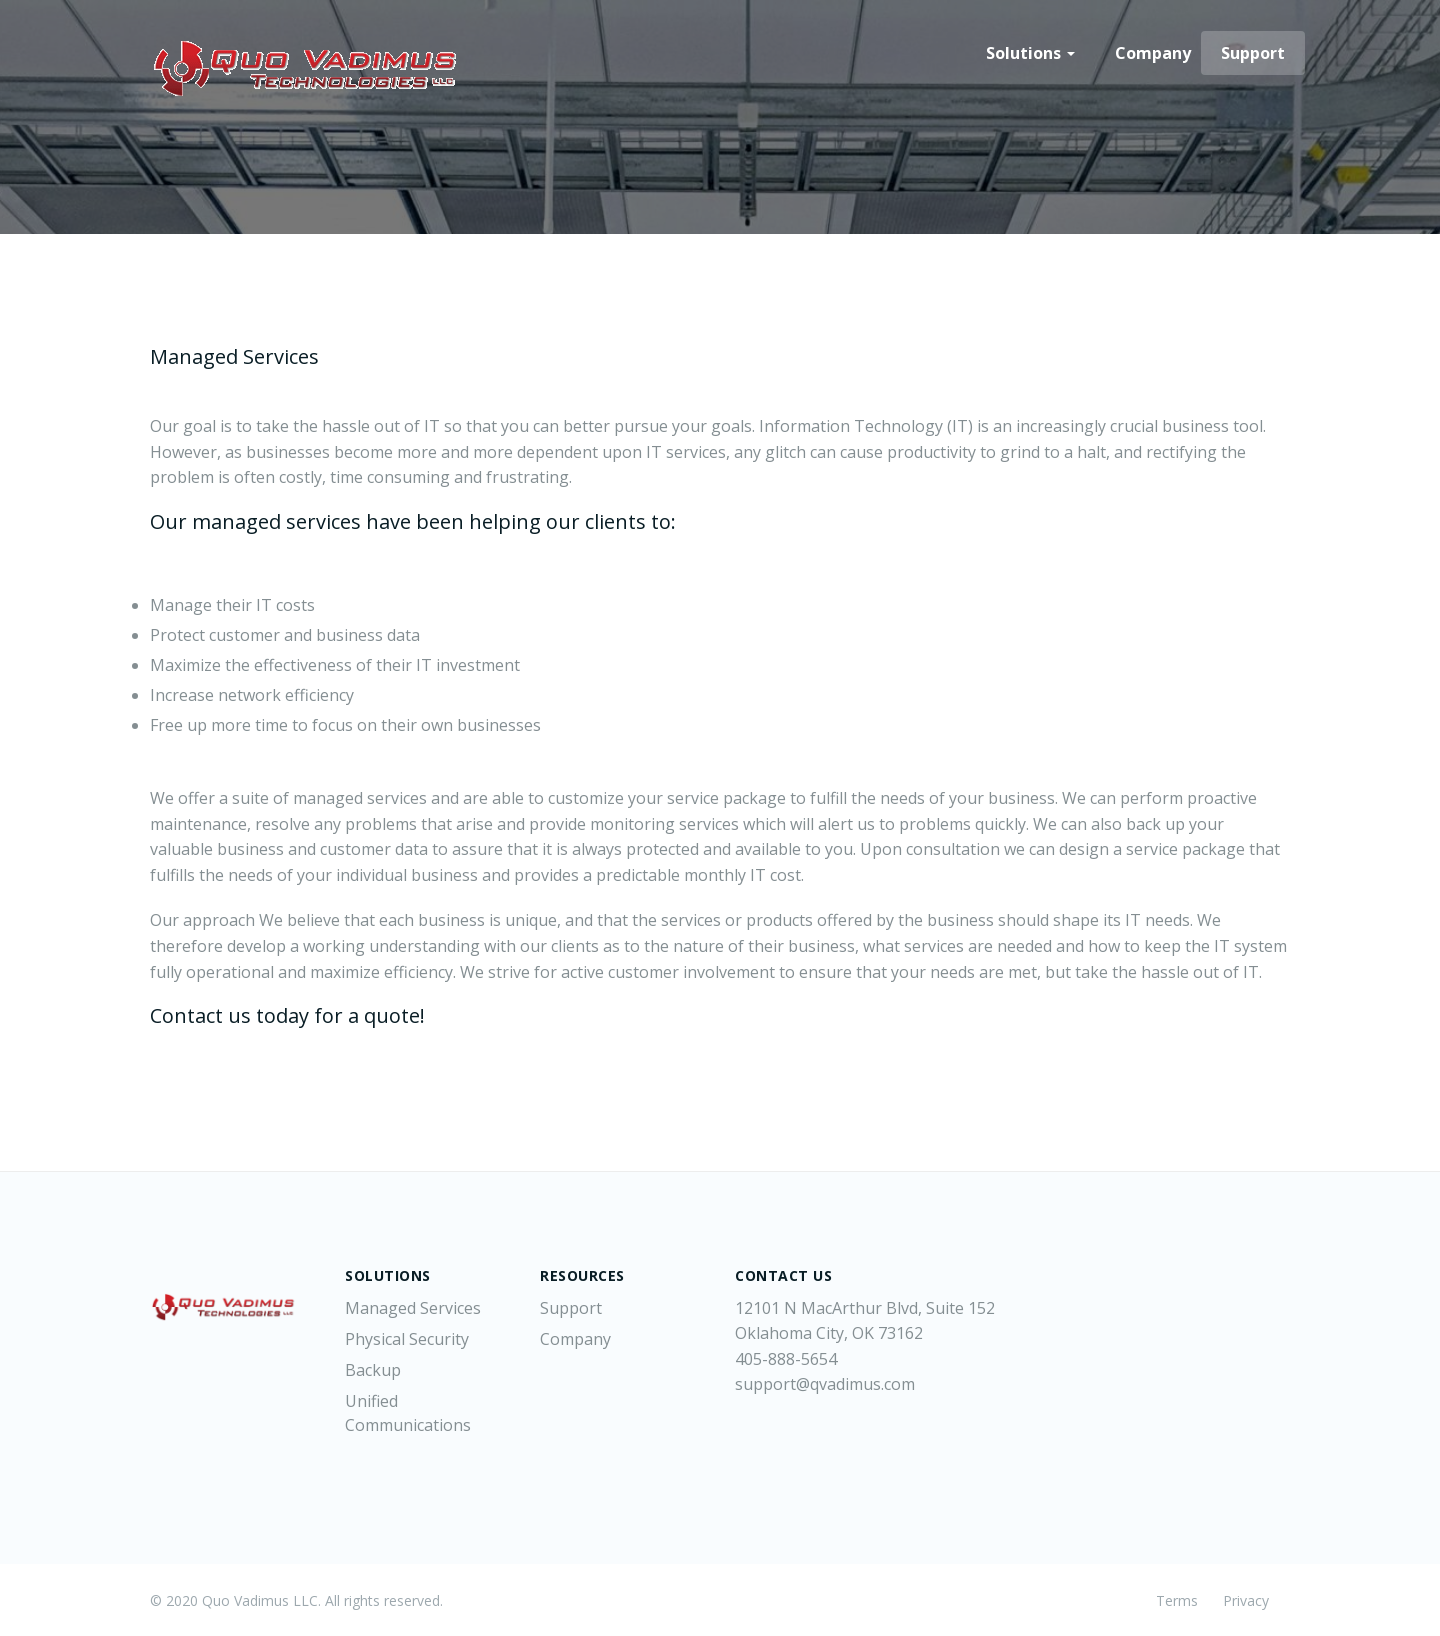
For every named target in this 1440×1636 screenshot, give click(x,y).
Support (1253, 53)
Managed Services (413, 1308)
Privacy (1246, 1600)
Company (1153, 53)
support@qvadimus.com (825, 1384)
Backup (373, 1370)
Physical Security (407, 1339)
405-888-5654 (786, 1359)
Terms (1177, 1600)
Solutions (1030, 53)
